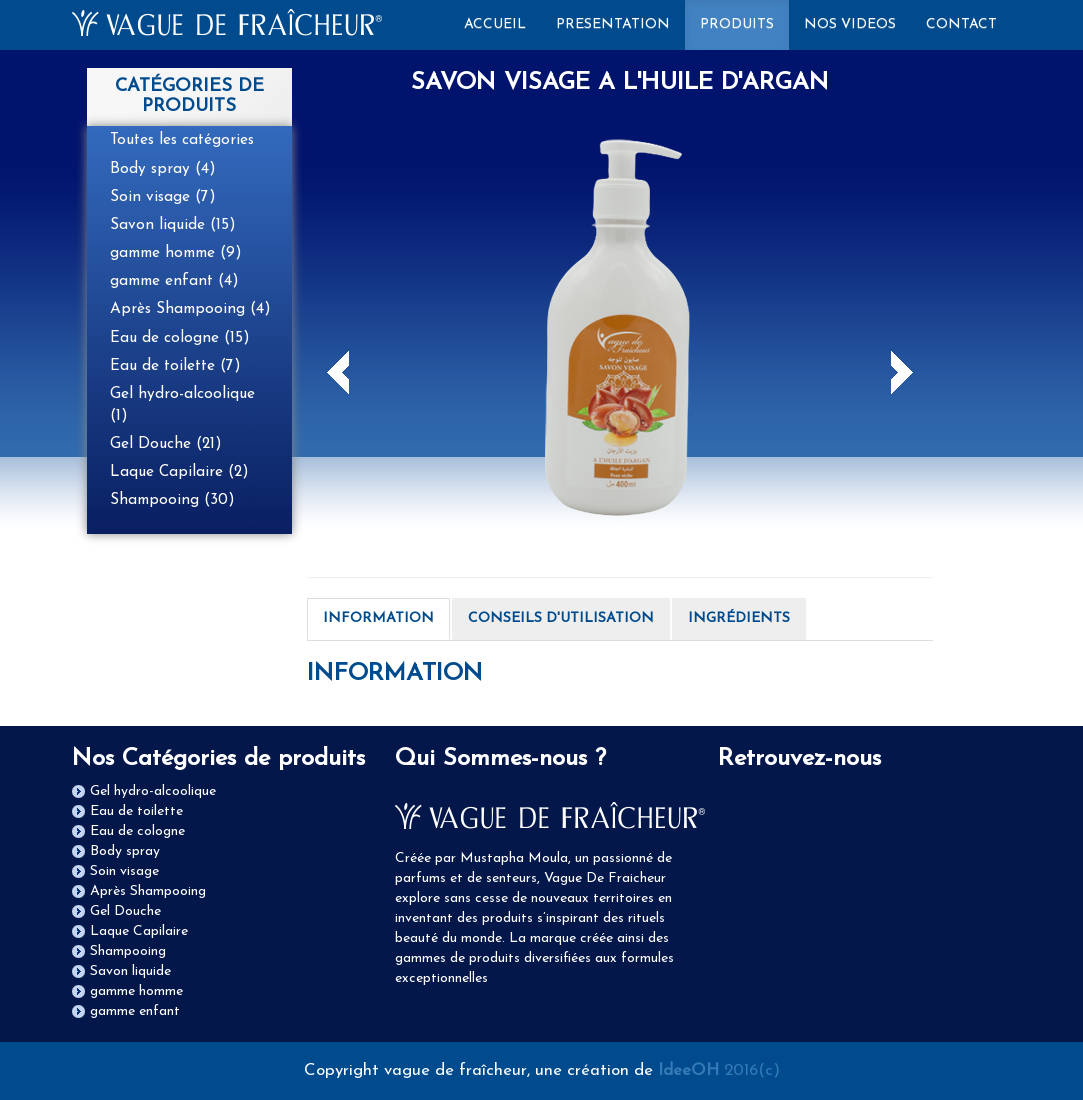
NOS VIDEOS (850, 24)
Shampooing (128, 951)
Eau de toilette (136, 811)
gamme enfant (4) (174, 281)
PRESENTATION (613, 24)
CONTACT (961, 24)
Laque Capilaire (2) (179, 472)
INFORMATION (378, 618)
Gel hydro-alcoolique (153, 791)
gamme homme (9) (176, 253)
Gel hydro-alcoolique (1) (182, 405)
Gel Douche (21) (166, 444)
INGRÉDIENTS (739, 618)
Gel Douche (125, 911)
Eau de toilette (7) (175, 366)
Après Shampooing (148, 891)
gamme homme (136, 991)
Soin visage (124, 871)
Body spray (125, 851)
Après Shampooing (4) (190, 309)
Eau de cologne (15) (180, 338)
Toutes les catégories (182, 140)
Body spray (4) (163, 169)
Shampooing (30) (172, 500)
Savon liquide (130, 971)
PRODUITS (737, 24)
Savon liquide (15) (173, 225)
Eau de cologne (137, 831)
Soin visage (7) (163, 197)
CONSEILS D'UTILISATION (561, 618)
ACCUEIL (502, 23)
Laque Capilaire (139, 931)
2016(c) (719, 1070)
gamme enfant (135, 1011)
